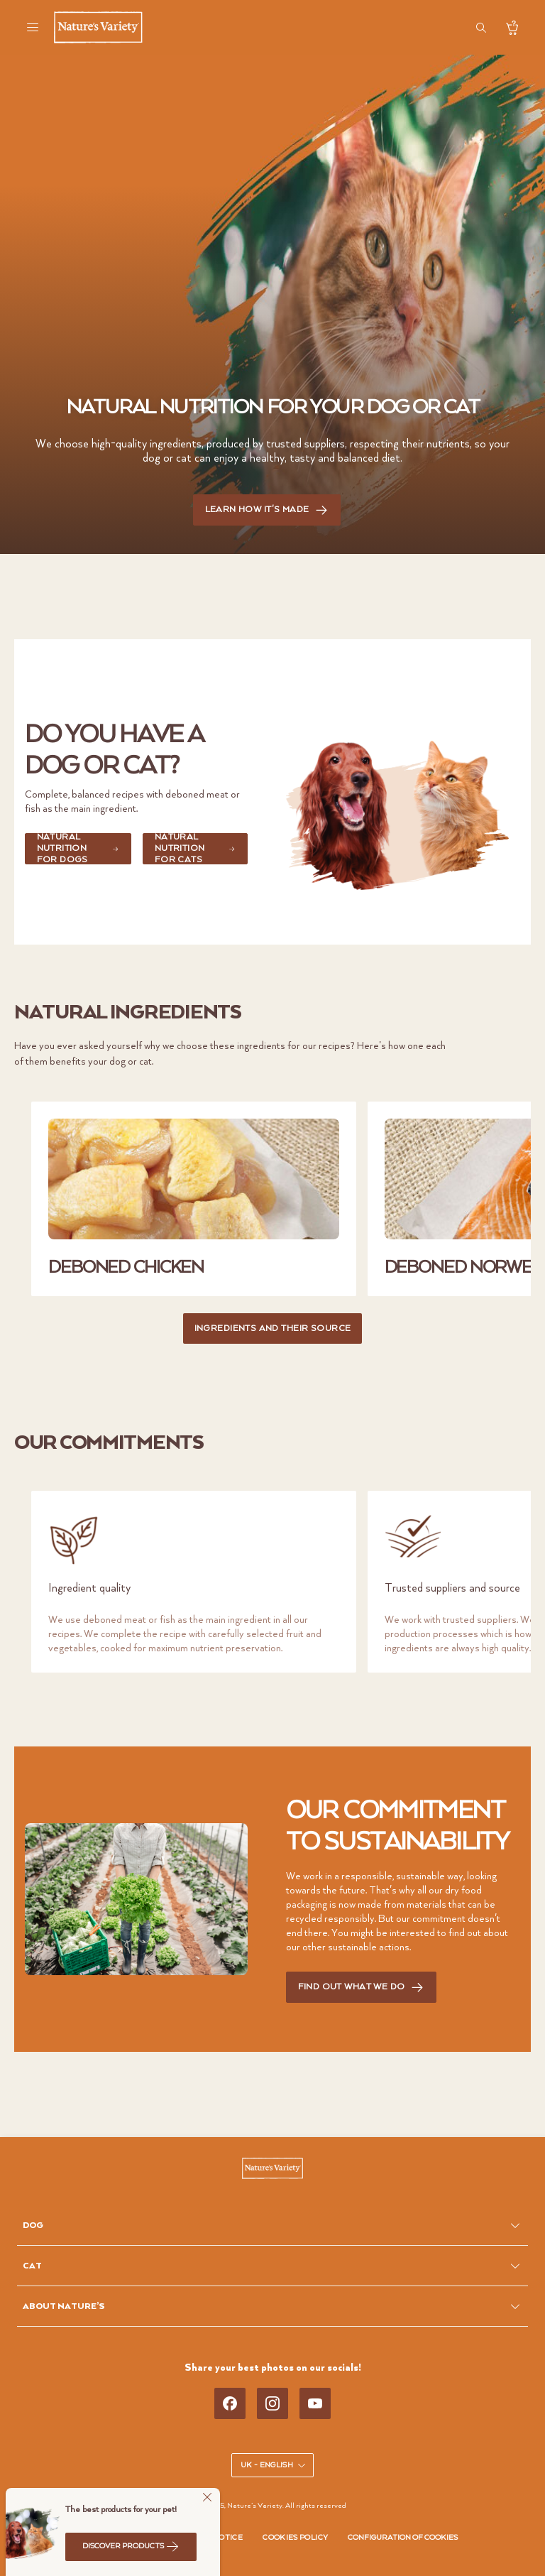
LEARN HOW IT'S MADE (267, 510)
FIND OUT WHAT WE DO (361, 1987)
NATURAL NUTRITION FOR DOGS (78, 848)
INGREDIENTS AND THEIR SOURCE (272, 1328)
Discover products (131, 2546)
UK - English (274, 2465)
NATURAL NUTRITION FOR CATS (195, 848)
